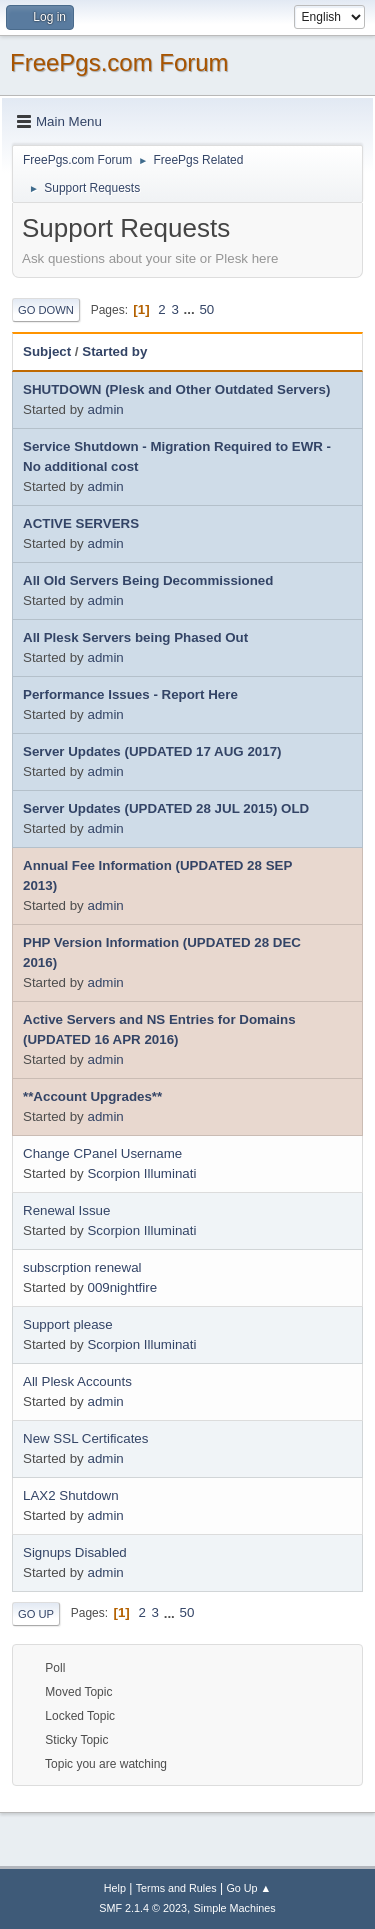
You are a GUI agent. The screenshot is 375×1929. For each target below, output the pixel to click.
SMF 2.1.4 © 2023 (143, 1908)
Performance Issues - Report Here (130, 694)
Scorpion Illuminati (141, 1173)
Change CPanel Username (102, 1153)
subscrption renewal (82, 1267)
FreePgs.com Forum (119, 62)
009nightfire (122, 1287)
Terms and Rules (176, 1888)
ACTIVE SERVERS (81, 523)
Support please (68, 1324)
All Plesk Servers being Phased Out (135, 637)
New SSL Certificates (85, 1438)
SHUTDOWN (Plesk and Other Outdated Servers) (176, 389)
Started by (114, 351)
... (191, 309)
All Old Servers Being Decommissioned (148, 580)
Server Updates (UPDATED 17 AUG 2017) (152, 751)
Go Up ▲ (248, 1888)
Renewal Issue (66, 1210)
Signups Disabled (75, 1552)
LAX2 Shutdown (71, 1495)
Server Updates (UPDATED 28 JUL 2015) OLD (166, 808)
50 (206, 309)
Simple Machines (235, 1908)
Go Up (36, 1614)
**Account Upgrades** (92, 1096)
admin (105, 409)
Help (115, 1888)
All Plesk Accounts (77, 1381)
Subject (47, 351)
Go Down (46, 310)
